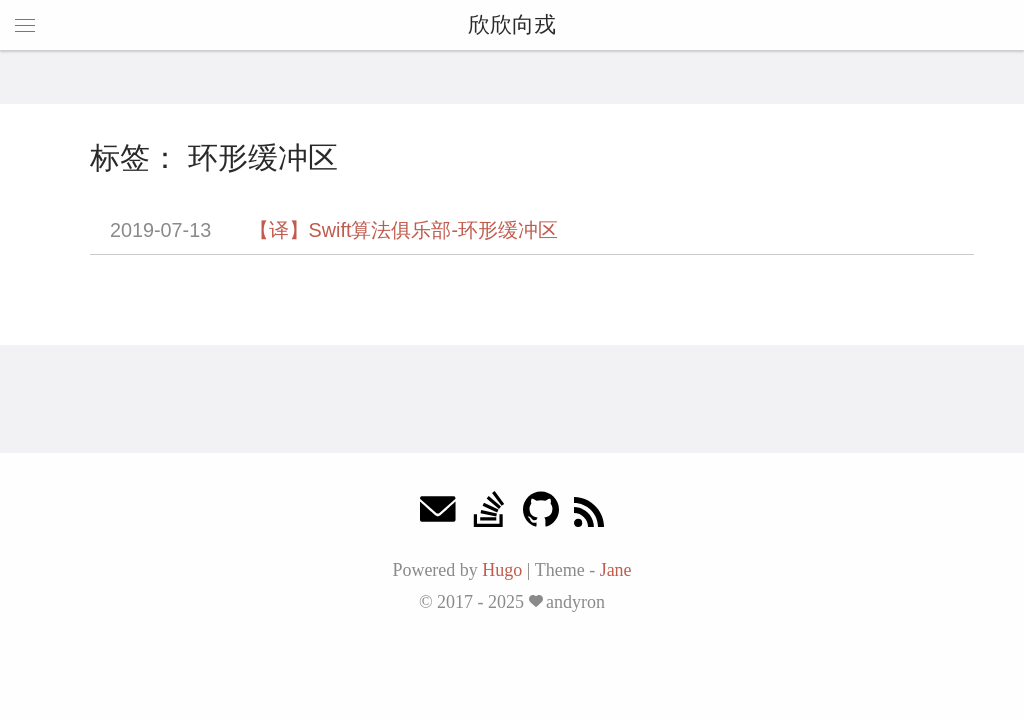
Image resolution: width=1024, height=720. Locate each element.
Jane (616, 570)
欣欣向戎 (512, 24)
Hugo (502, 570)
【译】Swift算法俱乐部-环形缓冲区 (403, 230)
